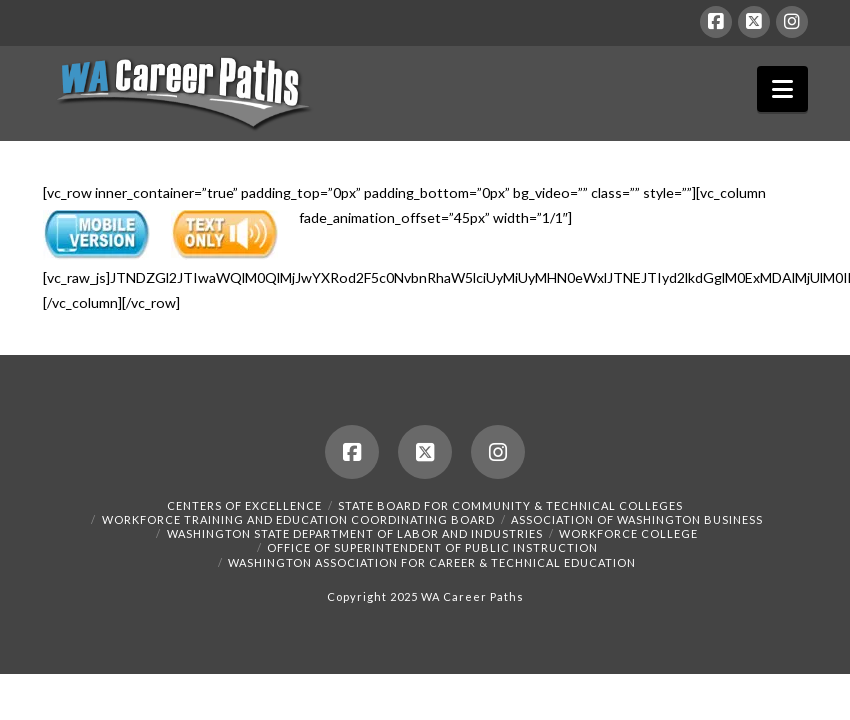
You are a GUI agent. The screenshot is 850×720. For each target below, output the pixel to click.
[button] (782, 89)
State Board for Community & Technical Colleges (510, 505)
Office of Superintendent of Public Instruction (432, 547)
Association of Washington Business (637, 519)
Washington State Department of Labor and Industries (355, 533)
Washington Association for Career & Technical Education (432, 562)
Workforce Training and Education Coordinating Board (298, 519)
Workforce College (628, 533)
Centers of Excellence (244, 505)
